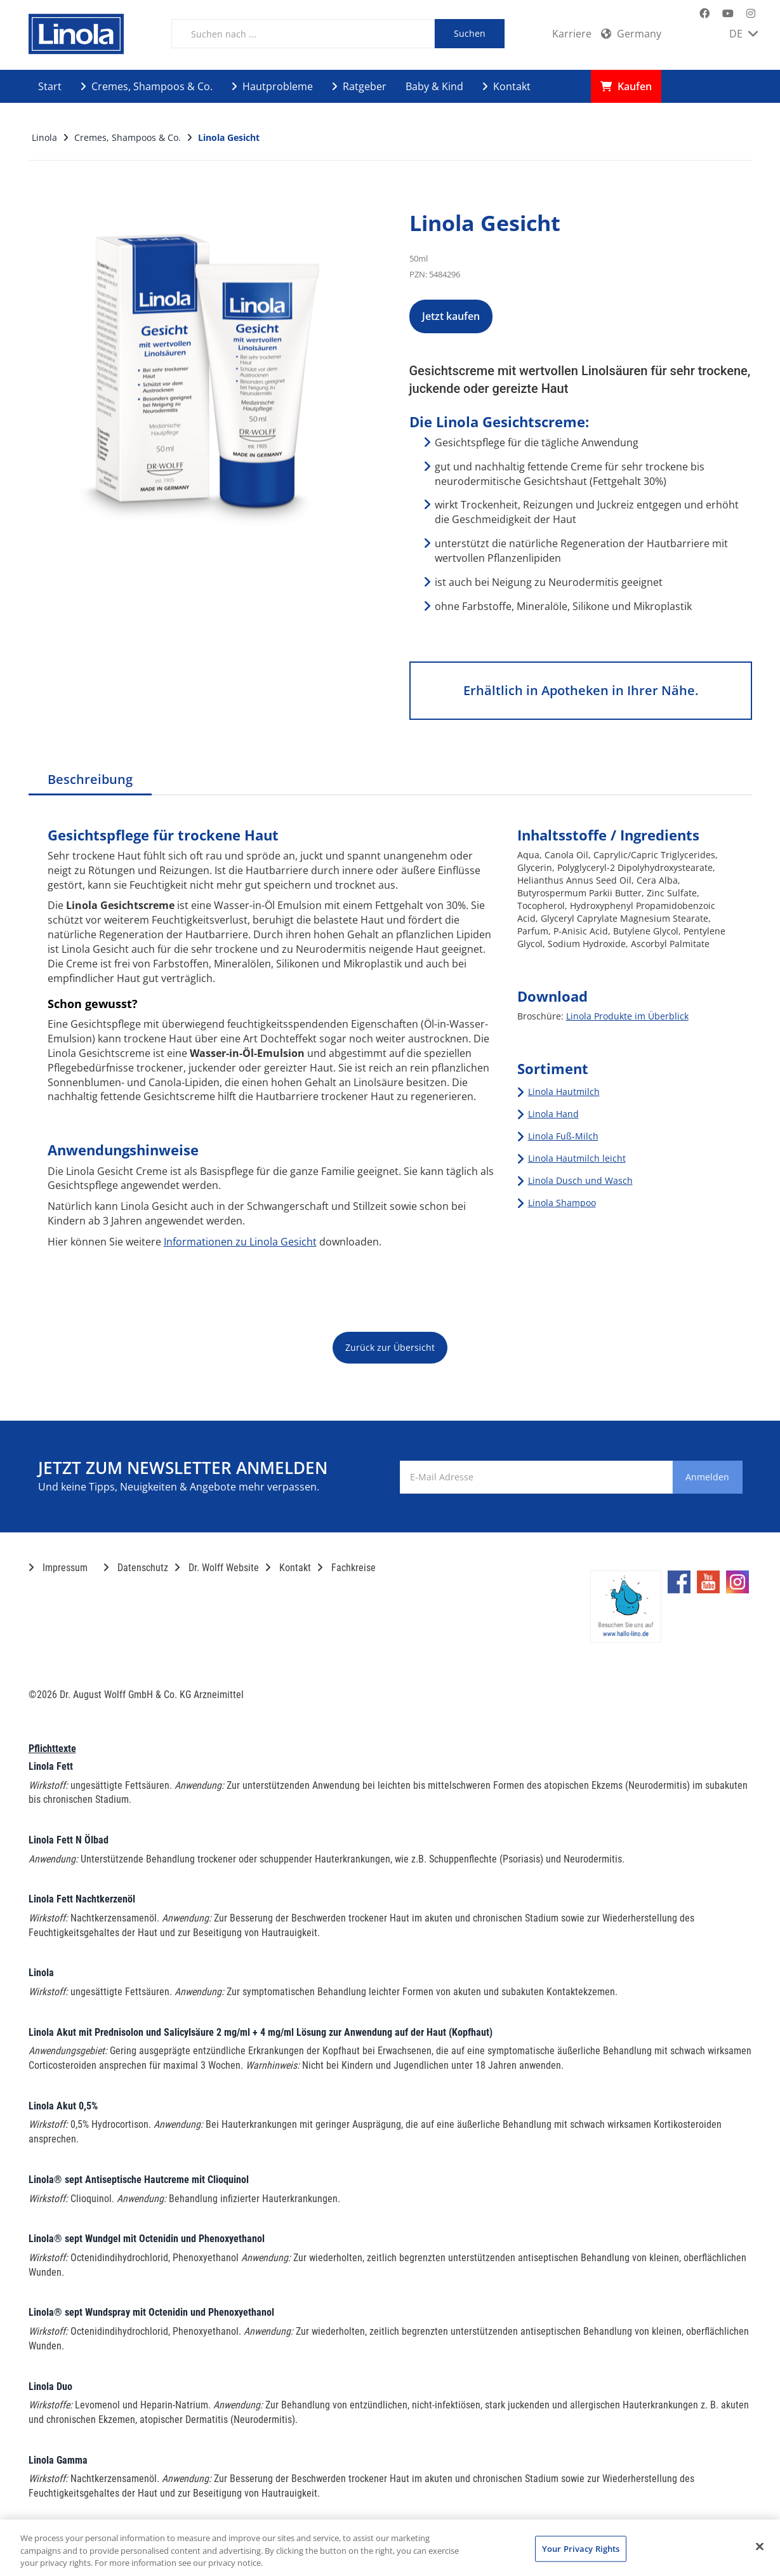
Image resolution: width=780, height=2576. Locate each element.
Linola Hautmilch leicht (577, 1158)
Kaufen (626, 86)
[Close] (760, 2546)
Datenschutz (135, 1568)
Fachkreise (346, 1568)
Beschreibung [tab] (90, 779)
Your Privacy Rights (580, 2548)
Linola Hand (553, 1114)
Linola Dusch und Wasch (580, 1180)
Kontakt (506, 86)
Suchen (470, 33)
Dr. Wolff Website (217, 1568)
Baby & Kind (434, 86)
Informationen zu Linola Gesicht (240, 1242)
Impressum (58, 1568)
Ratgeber (359, 86)
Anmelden (691, 1477)
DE (743, 34)
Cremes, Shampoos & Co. (147, 86)
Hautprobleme (272, 86)
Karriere (572, 34)
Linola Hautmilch (564, 1092)
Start (50, 86)
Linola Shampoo (562, 1203)
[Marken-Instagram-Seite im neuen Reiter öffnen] (751, 13)
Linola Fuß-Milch (563, 1136)
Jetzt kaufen (475, 316)
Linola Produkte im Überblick (627, 1016)
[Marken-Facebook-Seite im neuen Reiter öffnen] (704, 13)
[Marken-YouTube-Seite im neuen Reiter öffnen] (728, 13)
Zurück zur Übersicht (390, 1347)
